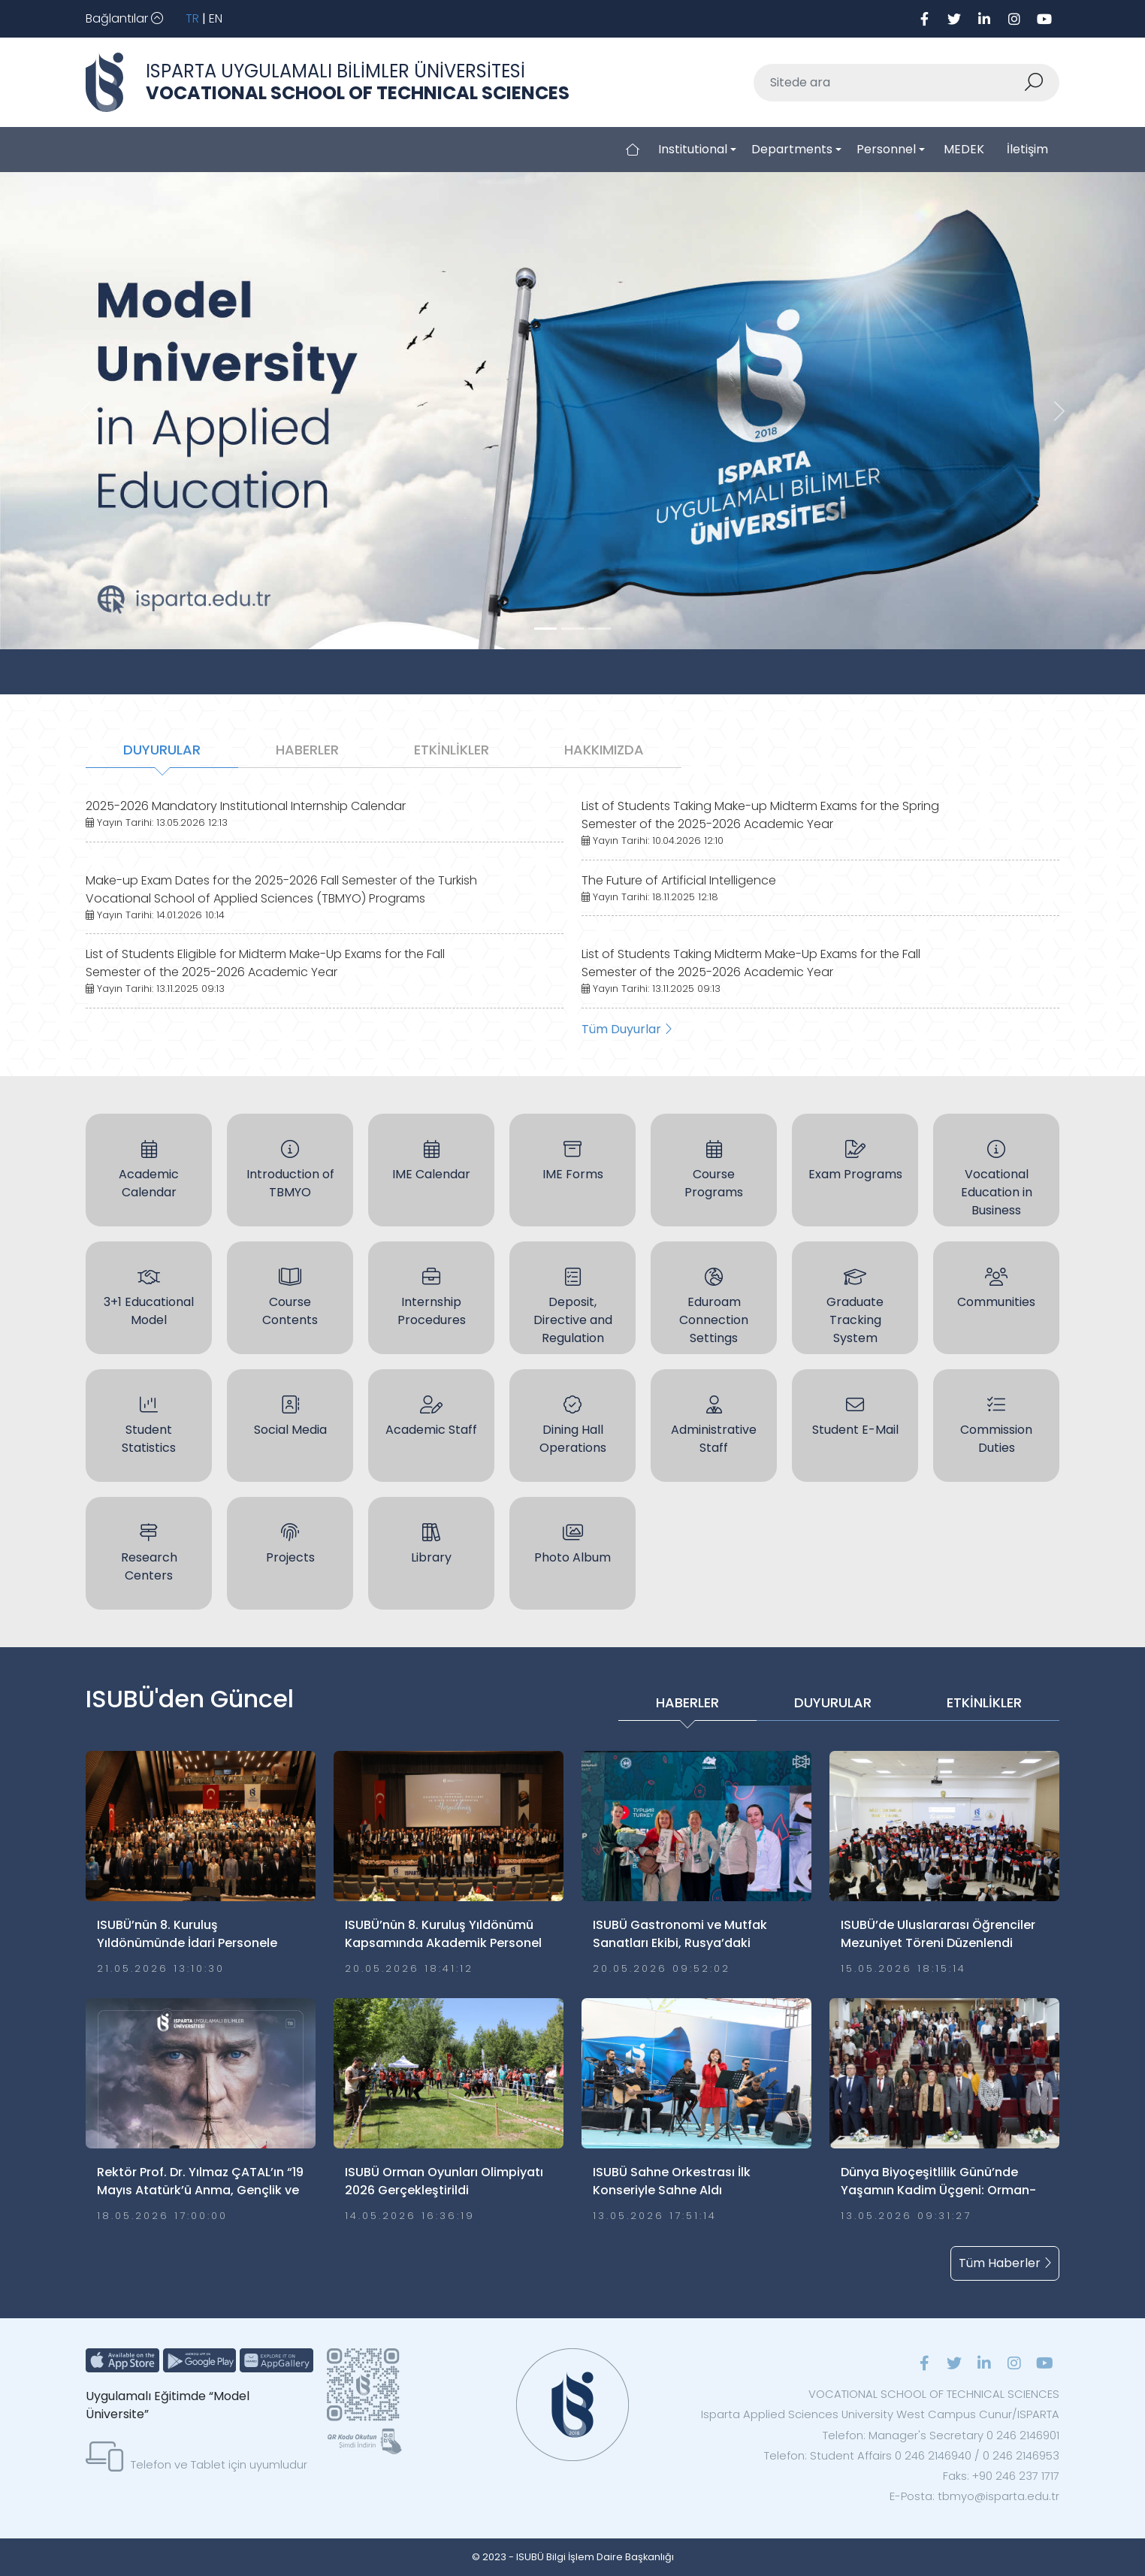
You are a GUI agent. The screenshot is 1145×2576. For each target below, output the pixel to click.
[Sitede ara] (889, 82)
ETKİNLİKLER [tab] (451, 749)
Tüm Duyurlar (627, 1029)
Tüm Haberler (1005, 2263)
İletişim (1027, 149)
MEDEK (964, 149)
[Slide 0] (545, 628)
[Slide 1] (572, 628)
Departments (791, 149)
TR (192, 18)
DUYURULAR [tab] (162, 749)
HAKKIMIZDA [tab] (604, 749)
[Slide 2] (599, 628)
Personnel (886, 149)
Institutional (692, 149)
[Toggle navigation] (124, 19)
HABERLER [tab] (307, 749)
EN (215, 18)
